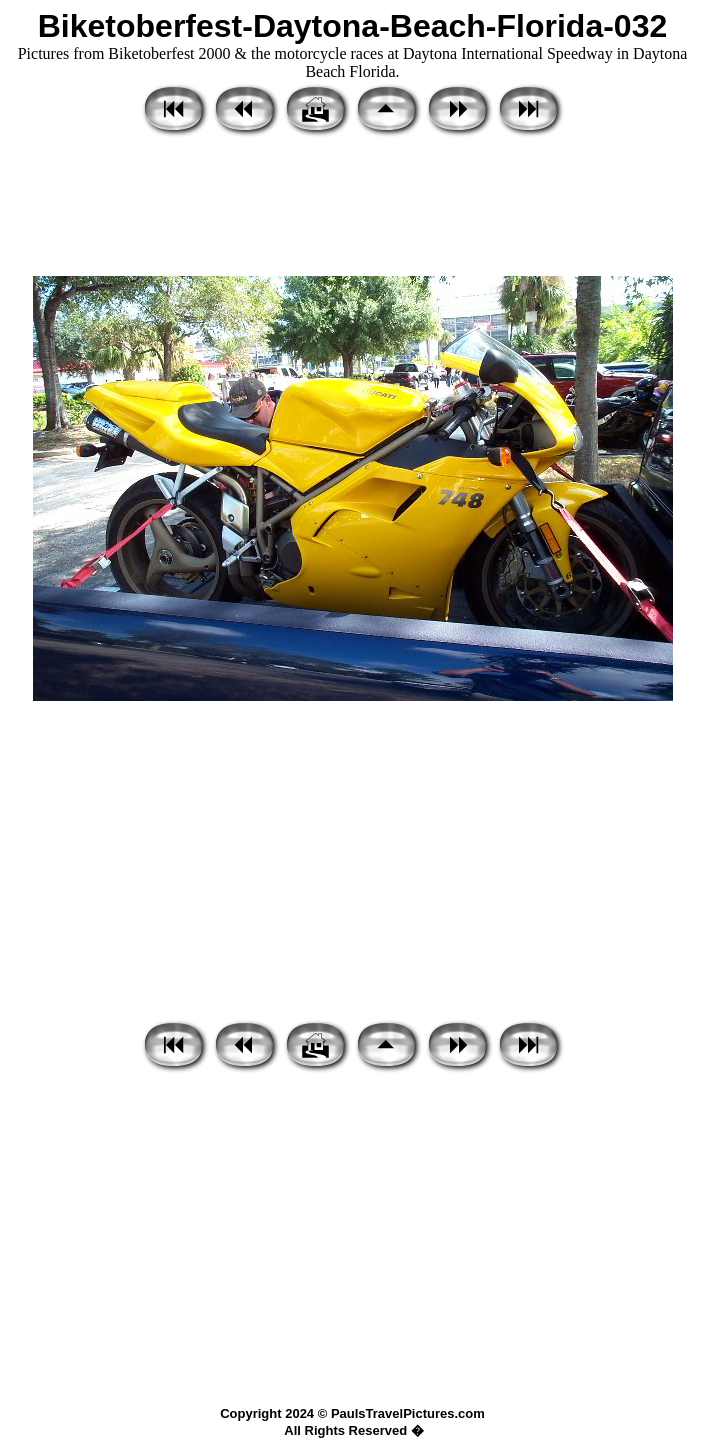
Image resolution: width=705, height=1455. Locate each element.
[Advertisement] (352, 208)
